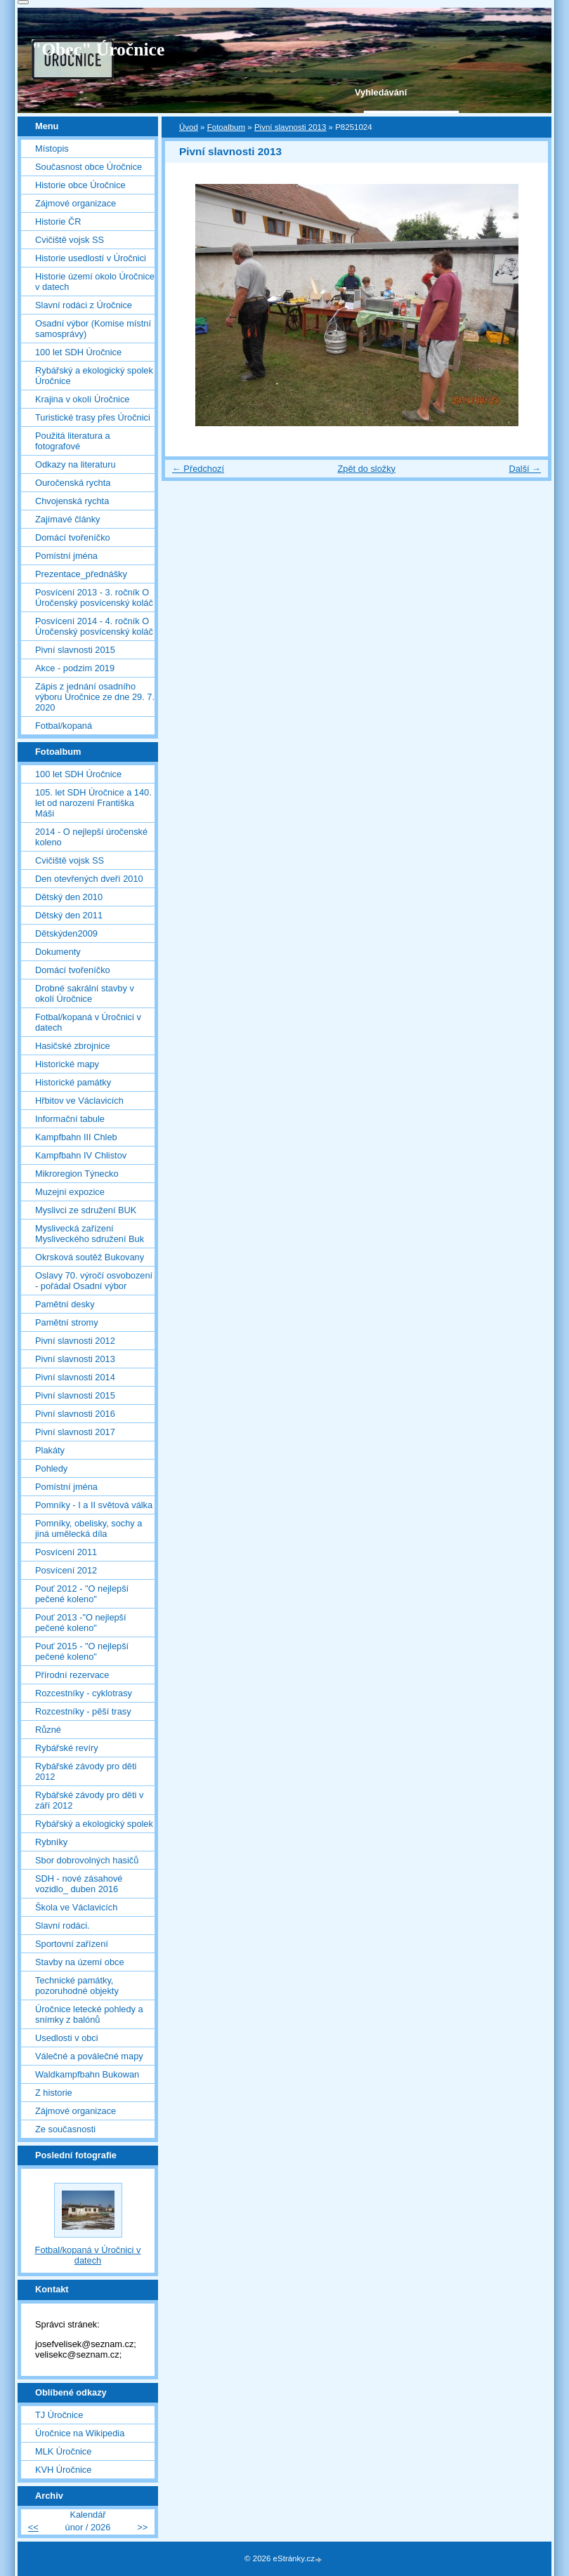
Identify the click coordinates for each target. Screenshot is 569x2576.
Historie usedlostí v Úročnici (90, 258)
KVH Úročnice (63, 2469)
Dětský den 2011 (69, 915)
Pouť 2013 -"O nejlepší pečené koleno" (80, 1622)
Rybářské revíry (66, 1748)
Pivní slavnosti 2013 (290, 127)
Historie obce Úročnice (80, 185)
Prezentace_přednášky (81, 574)
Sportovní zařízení (71, 1943)
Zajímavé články (67, 519)
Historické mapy (67, 1064)
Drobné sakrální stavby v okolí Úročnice (84, 993)
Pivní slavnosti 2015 (75, 650)
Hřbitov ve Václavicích (79, 1100)
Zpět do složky (366, 468)
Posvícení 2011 (66, 1552)
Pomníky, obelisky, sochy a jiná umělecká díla (88, 1528)
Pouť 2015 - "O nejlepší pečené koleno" (82, 1651)
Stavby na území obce (79, 1962)
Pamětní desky (65, 1304)
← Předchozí (198, 468)
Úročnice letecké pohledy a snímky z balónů (89, 2014)
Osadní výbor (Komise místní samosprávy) (93, 328)
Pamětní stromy (66, 1322)
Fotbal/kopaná (63, 725)
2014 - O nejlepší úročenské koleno (91, 836)
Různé (48, 1729)
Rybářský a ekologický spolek (94, 1823)
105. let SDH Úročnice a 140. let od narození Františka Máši (93, 803)
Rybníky (51, 1842)
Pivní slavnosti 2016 (75, 1413)
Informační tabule (70, 1119)
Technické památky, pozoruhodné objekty (77, 1985)
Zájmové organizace (75, 203)
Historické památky (73, 1082)
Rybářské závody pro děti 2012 (85, 1771)
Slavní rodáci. (62, 1925)
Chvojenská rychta (72, 501)
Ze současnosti (65, 2129)
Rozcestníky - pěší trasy (83, 1711)
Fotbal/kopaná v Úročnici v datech (88, 1022)
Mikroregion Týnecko (77, 1173)
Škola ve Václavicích (76, 1907)
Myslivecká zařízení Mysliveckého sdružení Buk (89, 1233)
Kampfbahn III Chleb (76, 1137)
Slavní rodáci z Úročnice (83, 305)
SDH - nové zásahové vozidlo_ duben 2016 (78, 1883)
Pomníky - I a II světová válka (93, 1505)
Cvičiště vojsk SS (69, 240)
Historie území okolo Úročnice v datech (95, 281)
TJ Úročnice (59, 2415)
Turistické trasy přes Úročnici (92, 417)
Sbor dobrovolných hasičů (86, 1860)
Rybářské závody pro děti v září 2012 (89, 1800)
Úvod (188, 127)
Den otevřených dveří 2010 (89, 878)
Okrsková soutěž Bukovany (89, 1257)
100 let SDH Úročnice (78, 352)
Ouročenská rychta (72, 482)
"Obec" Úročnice (98, 49)
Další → (525, 468)
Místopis (52, 148)
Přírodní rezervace (72, 1675)
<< (33, 2527)
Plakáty (50, 1450)
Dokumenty (58, 951)
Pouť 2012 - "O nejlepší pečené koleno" (82, 1593)
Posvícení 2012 (66, 1570)
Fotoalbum (226, 127)
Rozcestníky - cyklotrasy (83, 1693)
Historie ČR (58, 221)
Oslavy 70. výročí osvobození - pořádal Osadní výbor (93, 1280)
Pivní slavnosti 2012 (75, 1340)
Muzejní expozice (70, 1192)
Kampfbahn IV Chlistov (80, 1155)
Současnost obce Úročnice (88, 166)
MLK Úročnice (63, 2451)
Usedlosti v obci (66, 2038)
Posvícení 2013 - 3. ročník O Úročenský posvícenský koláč (94, 597)
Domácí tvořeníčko (72, 537)
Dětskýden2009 (66, 933)
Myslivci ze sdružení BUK (85, 1210)
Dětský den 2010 (69, 897)
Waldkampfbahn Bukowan (87, 2074)
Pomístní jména (66, 555)
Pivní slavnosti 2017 (75, 1432)
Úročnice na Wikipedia (79, 2433)
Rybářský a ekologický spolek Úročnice (94, 375)
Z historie (53, 2092)
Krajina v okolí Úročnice (82, 399)
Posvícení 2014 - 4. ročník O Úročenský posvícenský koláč (94, 626)
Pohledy (51, 1468)
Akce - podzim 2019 (75, 668)
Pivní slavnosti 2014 (75, 1377)
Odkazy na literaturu (75, 464)
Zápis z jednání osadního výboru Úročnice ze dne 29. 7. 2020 (95, 697)
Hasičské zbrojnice (72, 1046)
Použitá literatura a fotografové (72, 440)
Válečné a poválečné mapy (89, 2056)
